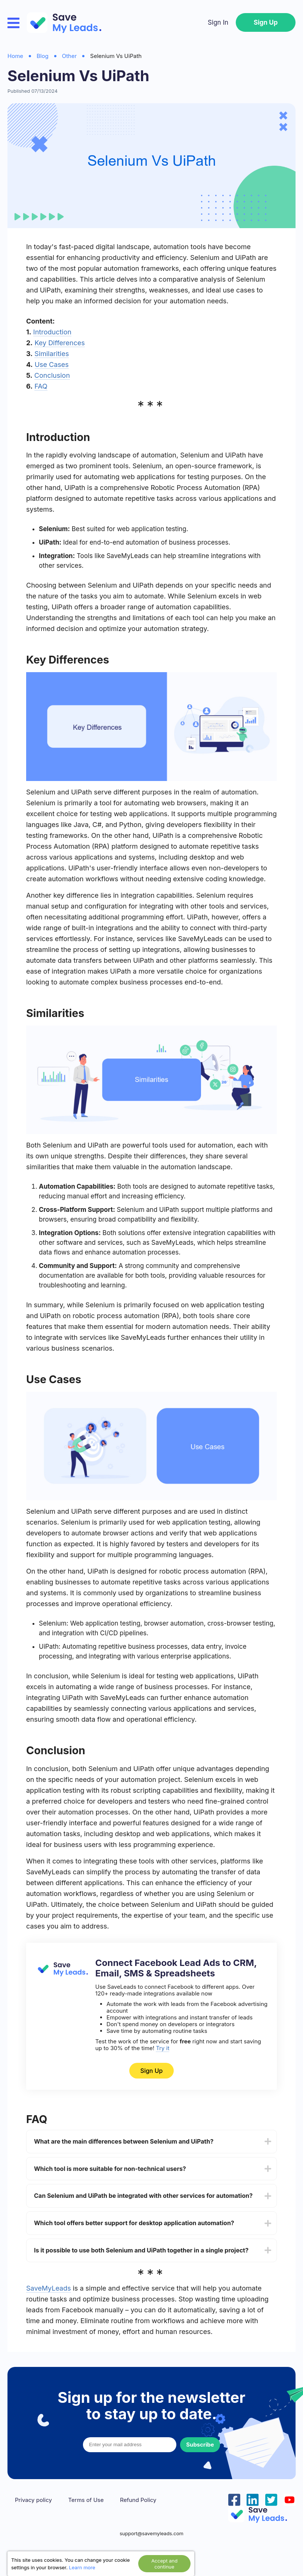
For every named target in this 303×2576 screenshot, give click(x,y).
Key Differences (59, 343)
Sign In (218, 22)
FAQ (40, 386)
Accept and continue (164, 2564)
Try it (162, 2048)
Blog (43, 55)
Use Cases (52, 364)
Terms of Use (86, 2500)
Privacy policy (33, 2500)
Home (15, 55)
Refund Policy (138, 2500)
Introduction (52, 332)
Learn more (82, 2567)
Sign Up (266, 22)
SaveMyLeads (48, 2288)
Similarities (51, 354)
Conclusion (52, 375)
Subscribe (200, 2444)
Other (69, 55)
